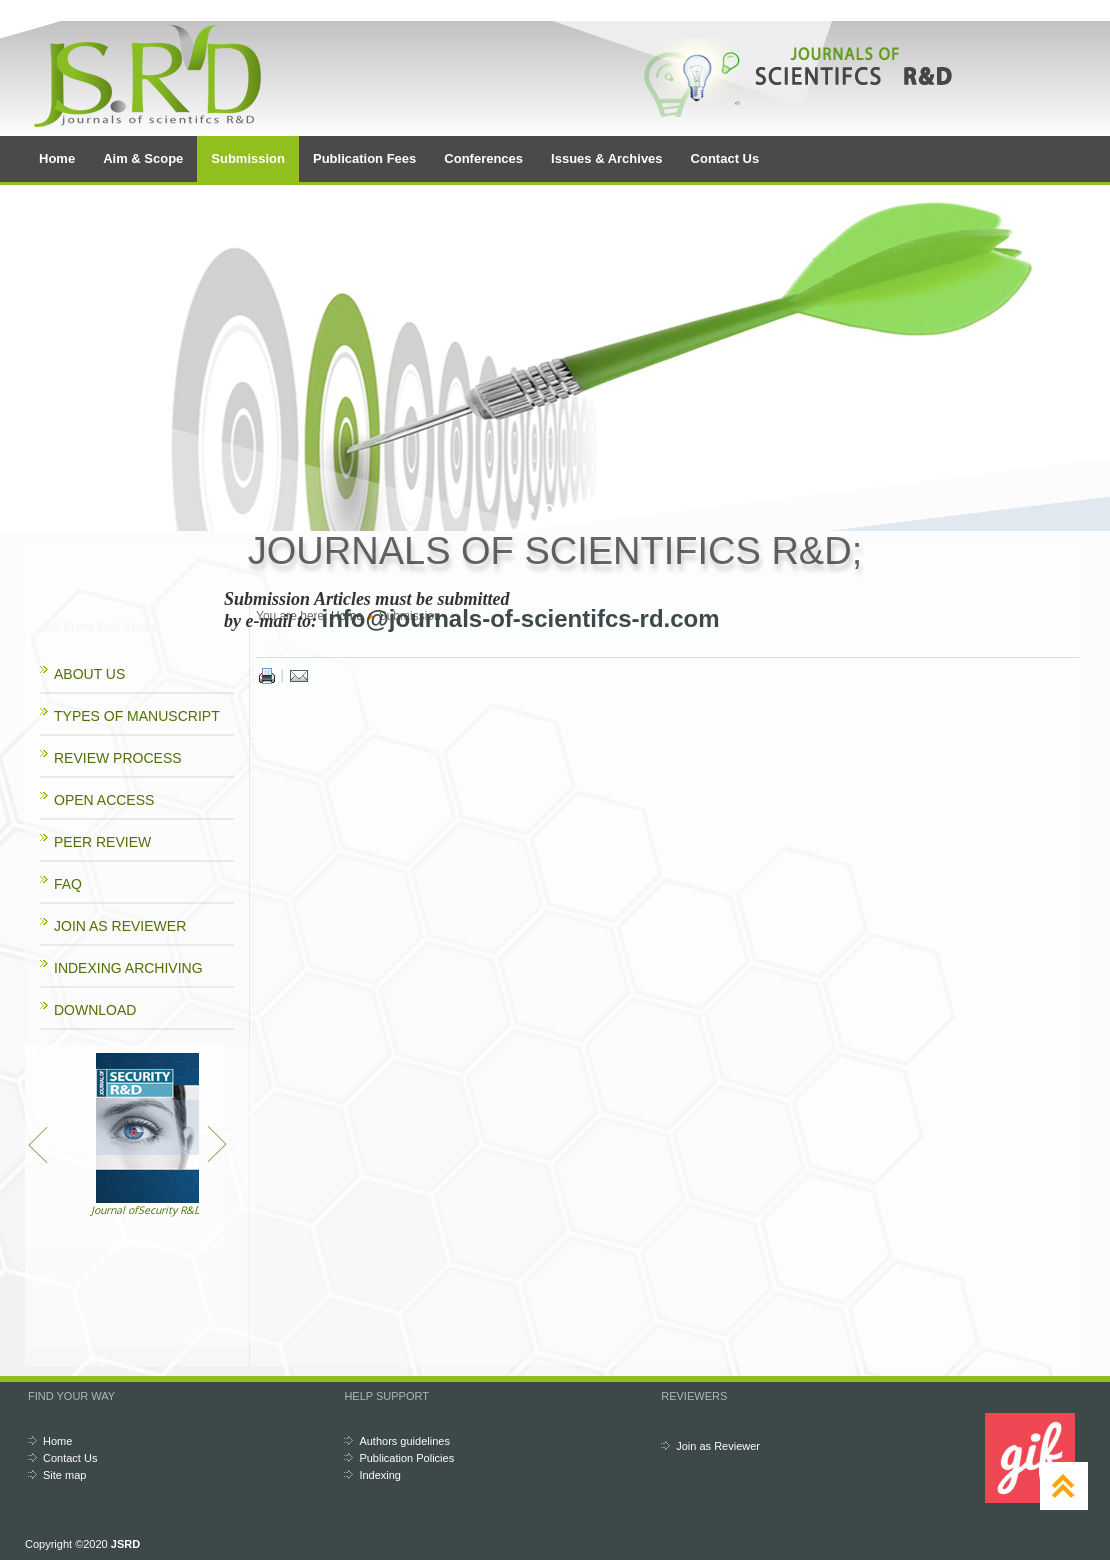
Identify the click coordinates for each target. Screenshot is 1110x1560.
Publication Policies (406, 1458)
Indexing (380, 1475)
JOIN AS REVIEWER (120, 926)
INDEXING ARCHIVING (128, 968)
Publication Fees (364, 158)
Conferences (483, 158)
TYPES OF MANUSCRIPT (137, 716)
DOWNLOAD (95, 1010)
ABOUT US (89, 674)
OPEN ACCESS (104, 800)
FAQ (68, 884)
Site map (64, 1475)
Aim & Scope (143, 158)
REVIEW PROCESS (118, 758)
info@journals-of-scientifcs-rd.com (520, 618)
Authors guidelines (404, 1441)
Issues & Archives (607, 158)
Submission (248, 158)
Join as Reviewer (718, 1446)
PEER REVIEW (102, 842)
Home (57, 158)
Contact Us (725, 158)
